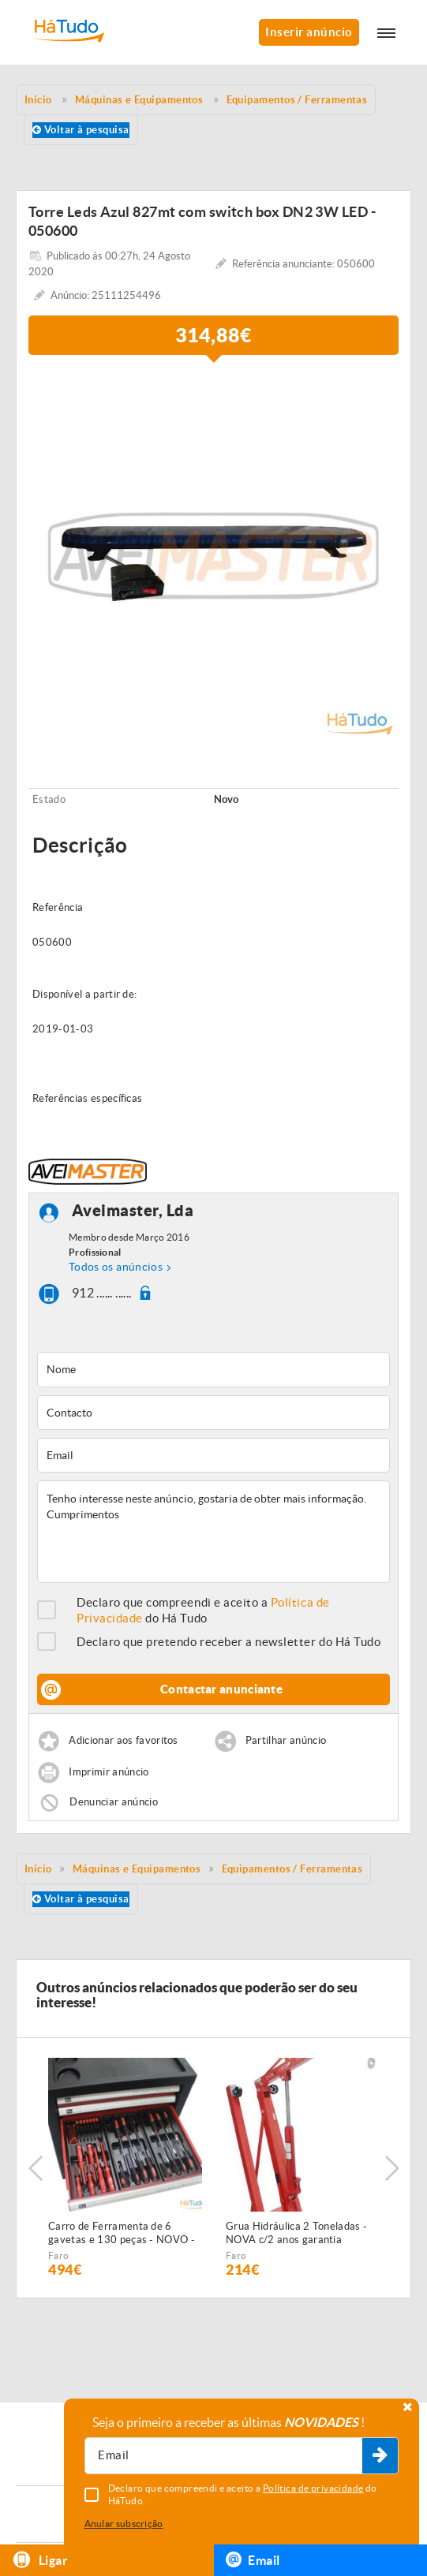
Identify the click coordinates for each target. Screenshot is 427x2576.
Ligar (40, 2560)
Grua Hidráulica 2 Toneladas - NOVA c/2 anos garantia (296, 2233)
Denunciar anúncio (113, 1802)
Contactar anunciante (221, 1689)
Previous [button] (35, 2168)
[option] (213, 556)
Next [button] (391, 2168)
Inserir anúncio (309, 32)
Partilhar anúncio (286, 1741)
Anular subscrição (123, 2523)
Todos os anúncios (116, 1266)
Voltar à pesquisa (80, 130)
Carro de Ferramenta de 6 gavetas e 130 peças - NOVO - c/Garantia (121, 2233)
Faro (58, 2255)
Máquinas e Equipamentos (136, 1869)
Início (38, 1869)
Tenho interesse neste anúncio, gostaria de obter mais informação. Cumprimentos (213, 1531)
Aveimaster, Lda (133, 1211)
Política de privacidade (313, 2488)
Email (253, 2559)
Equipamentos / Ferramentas (292, 1869)
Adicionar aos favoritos (123, 1741)
